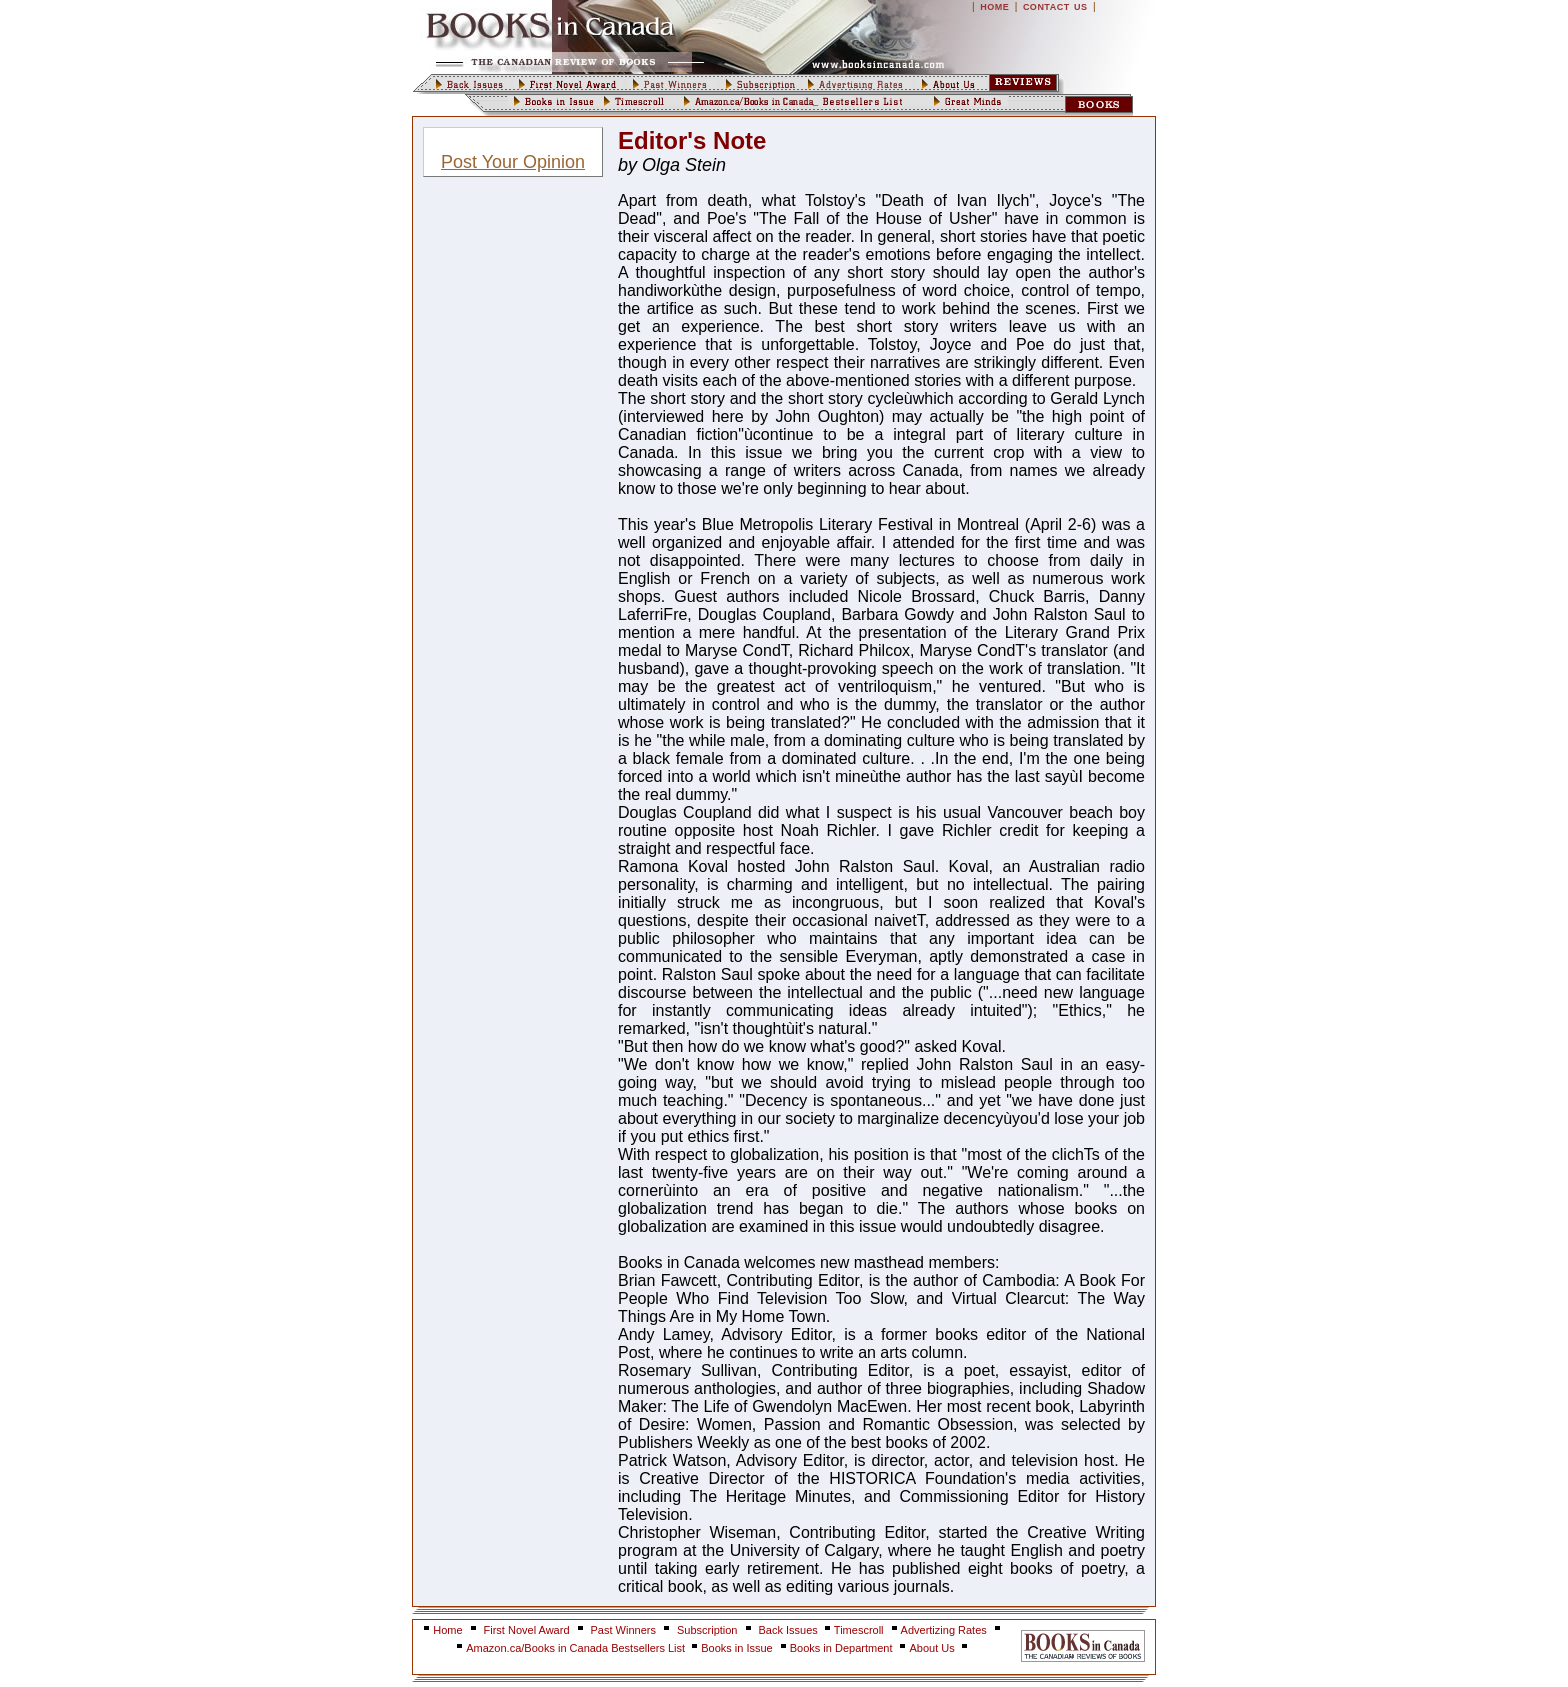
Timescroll (859, 1630)
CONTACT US (1055, 7)
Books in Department (841, 1648)
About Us (933, 1648)
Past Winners (623, 1630)
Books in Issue (737, 1648)
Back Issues (790, 1630)
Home (447, 1630)
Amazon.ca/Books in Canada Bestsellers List (577, 1648)
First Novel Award (527, 1630)
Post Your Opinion (513, 162)
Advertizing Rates (944, 1630)
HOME (994, 7)
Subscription (707, 1630)
